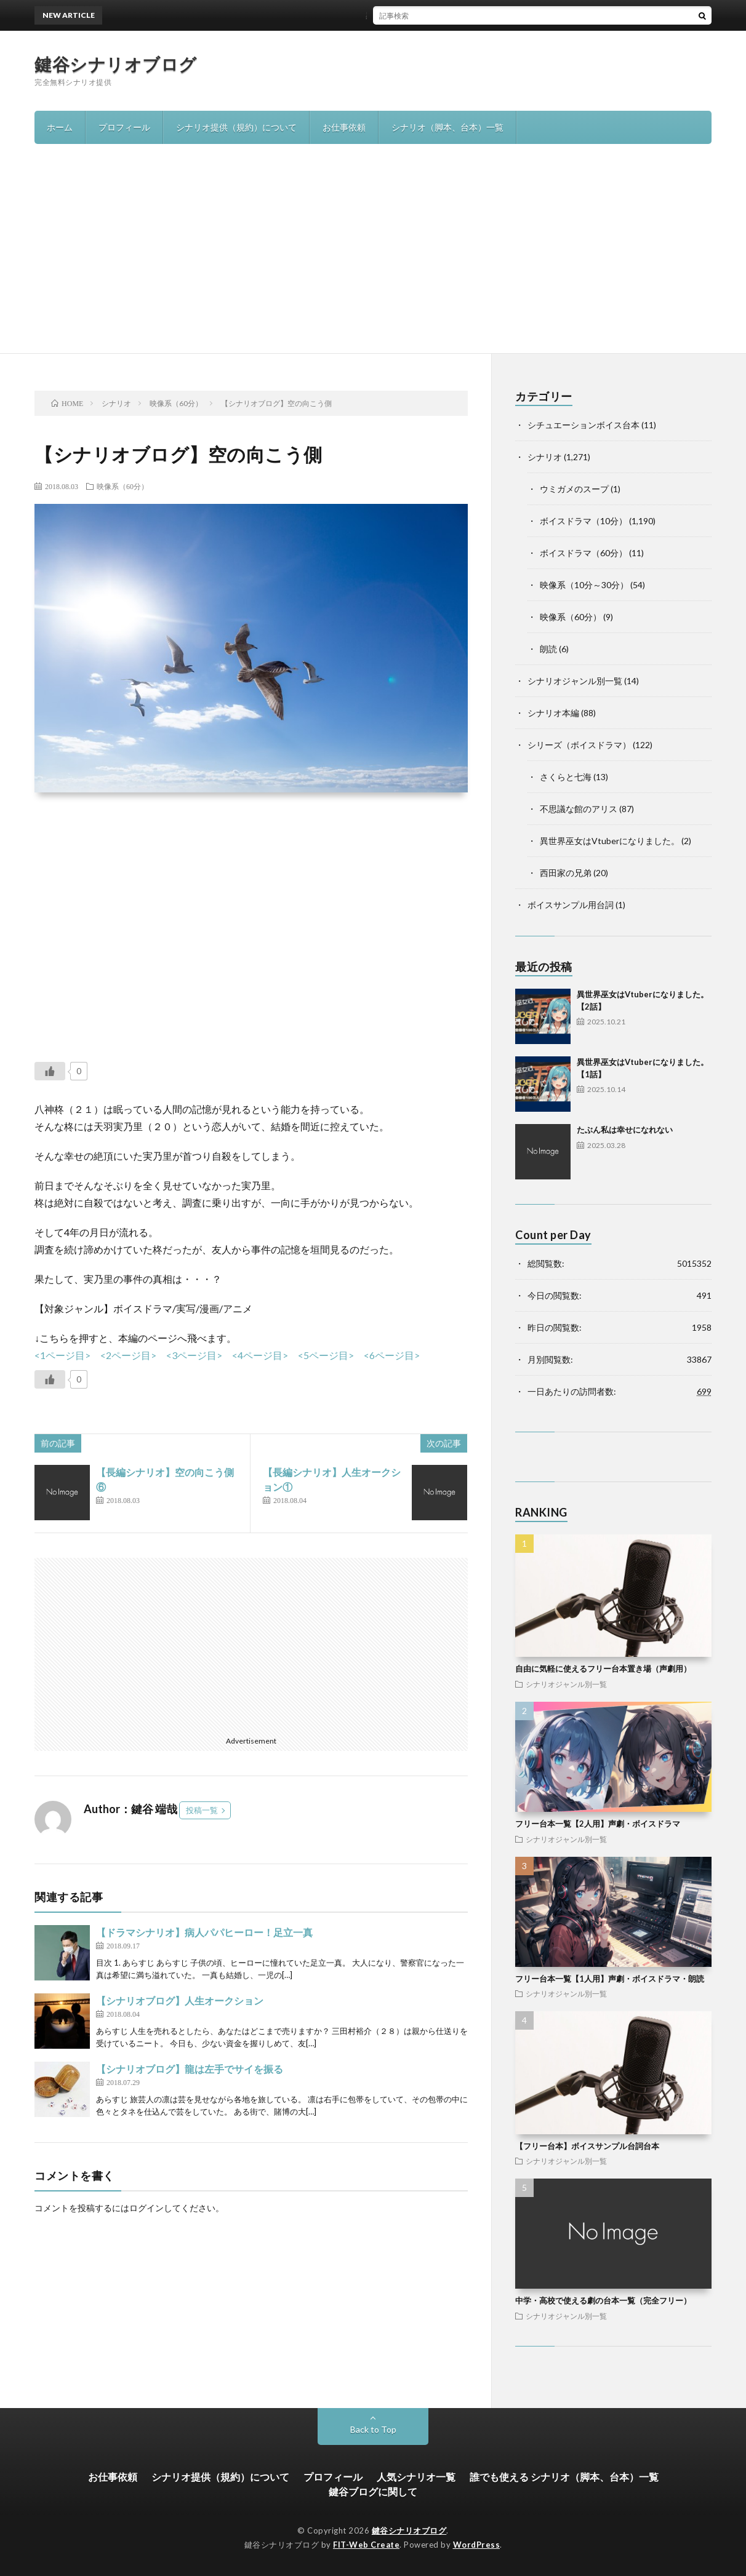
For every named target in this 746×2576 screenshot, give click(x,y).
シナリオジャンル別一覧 (574, 681)
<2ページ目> (128, 1355)
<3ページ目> (194, 1355)
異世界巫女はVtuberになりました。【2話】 (373, 15)
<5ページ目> (326, 1355)
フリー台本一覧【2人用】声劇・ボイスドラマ (597, 1823)
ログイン (146, 2208)
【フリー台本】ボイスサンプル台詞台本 (587, 2146)
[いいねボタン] (49, 1071)
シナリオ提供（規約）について (236, 127)
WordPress (476, 2545)
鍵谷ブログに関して (373, 2491)
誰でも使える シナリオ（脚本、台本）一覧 (564, 2476)
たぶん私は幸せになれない (625, 1129)
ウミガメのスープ (574, 489)
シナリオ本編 (553, 713)
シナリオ (544, 457)
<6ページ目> (392, 1355)
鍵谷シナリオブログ (115, 64)
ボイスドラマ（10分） (583, 521)
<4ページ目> (260, 1355)
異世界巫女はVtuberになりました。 (610, 840)
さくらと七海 (566, 777)
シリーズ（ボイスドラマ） (579, 745)
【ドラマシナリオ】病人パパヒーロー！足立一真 (204, 1932)
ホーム (60, 127)
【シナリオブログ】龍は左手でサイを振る (189, 2069)
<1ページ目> (62, 1355)
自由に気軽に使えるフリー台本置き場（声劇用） (603, 1668)
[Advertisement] (373, 261)
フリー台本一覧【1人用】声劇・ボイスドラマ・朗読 (609, 1979)
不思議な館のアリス (578, 809)
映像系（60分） (122, 486)
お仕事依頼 (344, 127)
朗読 (548, 649)
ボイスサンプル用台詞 (570, 904)
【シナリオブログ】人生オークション (179, 2000)
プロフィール (124, 127)
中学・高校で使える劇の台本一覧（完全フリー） (603, 2300)
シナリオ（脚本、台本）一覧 (447, 127)
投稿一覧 (202, 1810)
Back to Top (373, 2429)
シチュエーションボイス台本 (583, 425)
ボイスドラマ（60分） (583, 553)
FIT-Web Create (366, 2545)
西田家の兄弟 (566, 872)
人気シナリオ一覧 (416, 2476)
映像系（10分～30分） (584, 585)
